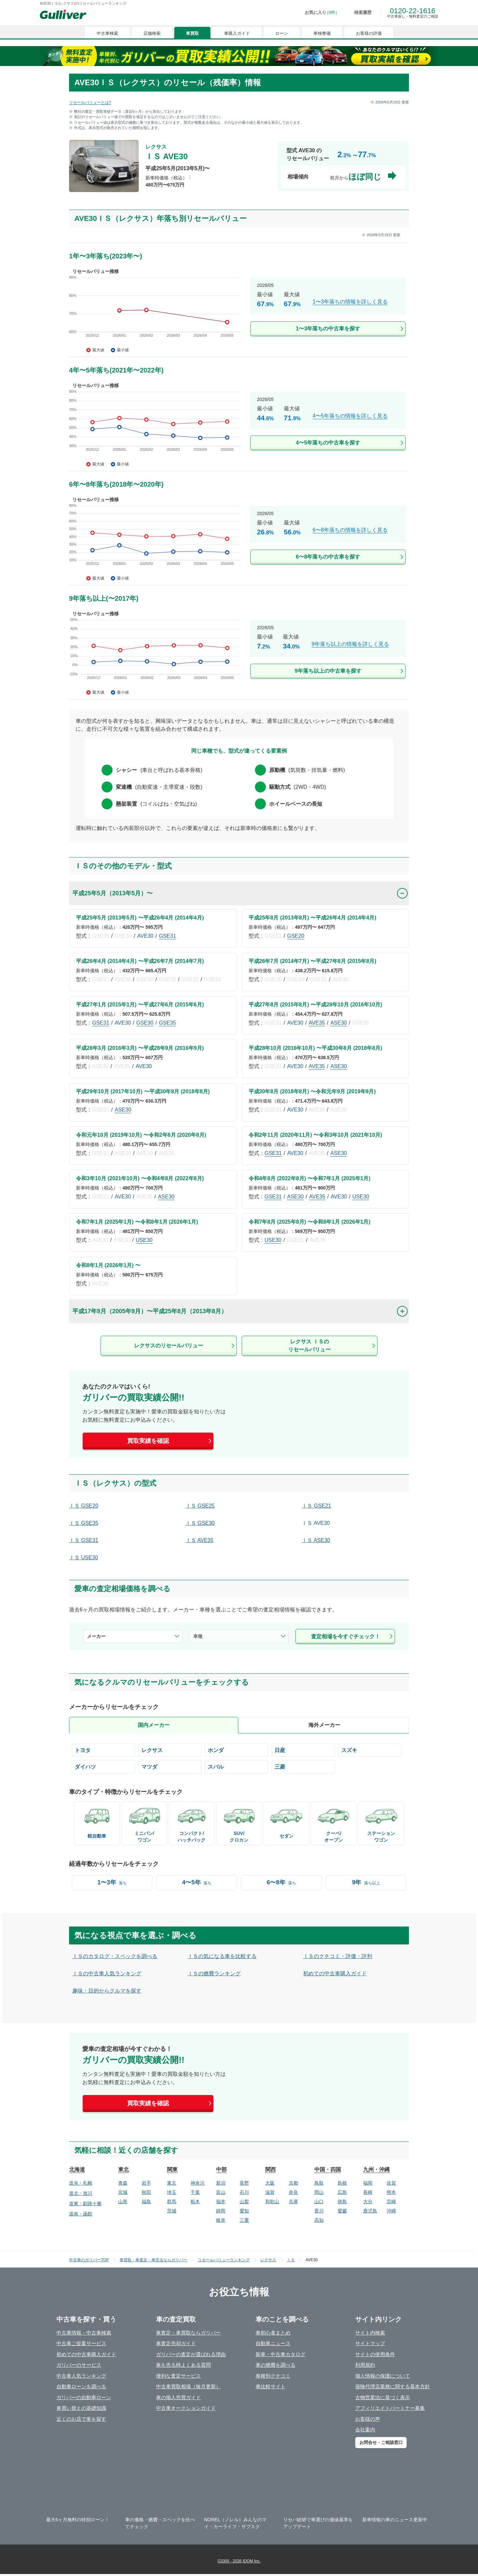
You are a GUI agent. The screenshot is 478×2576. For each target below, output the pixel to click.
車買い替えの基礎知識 (81, 2408)
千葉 (195, 2192)
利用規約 (365, 2365)
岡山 (319, 2192)
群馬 (171, 2201)
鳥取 (319, 2183)
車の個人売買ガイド (178, 2397)
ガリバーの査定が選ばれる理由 (191, 2354)
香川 (319, 2210)
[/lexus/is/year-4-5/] (239, 425)
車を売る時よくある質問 (183, 2365)
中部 (221, 2169)
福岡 (367, 2183)
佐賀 (391, 2183)
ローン (281, 33)
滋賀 (270, 2192)
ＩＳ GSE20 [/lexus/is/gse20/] (83, 1506)
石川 (244, 2192)
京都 (293, 2183)
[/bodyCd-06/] (97, 1820)
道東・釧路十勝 (85, 2203)
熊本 (391, 2192)
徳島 (342, 2201)
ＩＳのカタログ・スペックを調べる (114, 1956)
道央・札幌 (80, 2183)
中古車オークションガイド (186, 2408)
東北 (123, 2169)
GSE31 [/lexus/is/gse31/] (167, 936)
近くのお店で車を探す (81, 2419)
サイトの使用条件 (375, 2354)
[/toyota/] (103, 1750)
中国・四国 (327, 2169)
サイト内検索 (370, 2333)
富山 (220, 2192)
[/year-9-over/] (366, 1882)
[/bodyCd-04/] (333, 1822)
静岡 (220, 2210)
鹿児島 (370, 2210)
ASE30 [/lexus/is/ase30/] (338, 1023)
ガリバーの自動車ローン (83, 2397)
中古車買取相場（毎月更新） (188, 2386)
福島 (146, 2201)
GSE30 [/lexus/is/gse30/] (145, 1023)
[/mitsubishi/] (303, 1766)
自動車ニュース (273, 2343)
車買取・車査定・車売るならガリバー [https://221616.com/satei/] (153, 2260)
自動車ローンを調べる (81, 2386)
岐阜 (220, 2220)
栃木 (195, 2201)
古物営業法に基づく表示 (382, 2397)
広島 (342, 2192)
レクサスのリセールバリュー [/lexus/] (168, 1345)
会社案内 (365, 2429)
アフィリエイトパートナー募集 (390, 2408)
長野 (244, 2183)
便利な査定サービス (178, 2376)
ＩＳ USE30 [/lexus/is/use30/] (83, 1557)
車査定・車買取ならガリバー (188, 2333)
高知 (319, 2220)
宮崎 (391, 2201)
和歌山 (272, 2201)
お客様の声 (367, 2419)
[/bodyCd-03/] (381, 1822)
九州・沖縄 (376, 2169)
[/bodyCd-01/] (286, 1820)
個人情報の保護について (382, 2376)
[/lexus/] (170, 1750)
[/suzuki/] (370, 1750)
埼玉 (171, 2192)
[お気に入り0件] (317, 12)
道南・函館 (80, 2213)
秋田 (146, 2192)
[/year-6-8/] (281, 1882)
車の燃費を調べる (275, 2365)
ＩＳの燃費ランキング (214, 1973)
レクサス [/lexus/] (268, 2260)
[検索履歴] (358, 12)
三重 (244, 2220)
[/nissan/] (303, 1750)
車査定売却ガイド (176, 2343)
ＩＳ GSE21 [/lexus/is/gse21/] (316, 1506)
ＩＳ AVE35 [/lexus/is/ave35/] (199, 1540)
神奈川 (197, 2183)
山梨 (244, 2201)
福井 (220, 2201)
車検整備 (322, 33)
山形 (122, 2201)
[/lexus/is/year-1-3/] (239, 311)
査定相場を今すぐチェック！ (345, 1636)
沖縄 (391, 2210)
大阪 (270, 2183)
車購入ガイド (237, 33)
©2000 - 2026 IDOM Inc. (239, 2561)
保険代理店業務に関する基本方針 (392, 2386)
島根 (342, 2183)
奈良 (293, 2192)
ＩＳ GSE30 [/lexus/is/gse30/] (200, 1523)
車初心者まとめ (273, 2333)
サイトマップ (370, 2343)
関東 (172, 2169)
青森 (122, 2183)
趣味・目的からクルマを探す (106, 1991)
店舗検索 (152, 33)
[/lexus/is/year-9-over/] (239, 653)
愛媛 (342, 2210)
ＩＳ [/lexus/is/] (291, 2260)
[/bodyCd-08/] (239, 1822)
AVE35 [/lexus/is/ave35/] (317, 1023)
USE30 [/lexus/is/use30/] (360, 1196)
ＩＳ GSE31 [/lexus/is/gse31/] (83, 1540)
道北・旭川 (80, 2193)
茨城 (171, 2210)
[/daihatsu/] (103, 1766)
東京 (171, 2183)
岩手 (146, 2183)
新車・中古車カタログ (280, 2354)
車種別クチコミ (273, 2376)
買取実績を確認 (148, 1441)
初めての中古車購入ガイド (335, 1973)
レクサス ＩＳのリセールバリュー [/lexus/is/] (309, 1345)
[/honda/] (236, 1750)
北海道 (77, 2169)
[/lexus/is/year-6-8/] (239, 539)
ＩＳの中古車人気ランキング (106, 1973)
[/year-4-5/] (197, 1882)
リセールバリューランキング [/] (224, 2260)
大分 (367, 2201)
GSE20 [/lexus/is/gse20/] (295, 936)
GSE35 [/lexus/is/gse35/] (167, 1023)
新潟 (220, 2183)
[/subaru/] (236, 1766)
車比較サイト (270, 2386)
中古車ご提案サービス (81, 2343)
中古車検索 (107, 33)
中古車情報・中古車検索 (83, 2333)
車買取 (192, 33)
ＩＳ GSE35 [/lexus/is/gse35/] (83, 1523)
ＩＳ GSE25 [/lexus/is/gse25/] (200, 1506)
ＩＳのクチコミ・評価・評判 (337, 1956)
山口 (319, 2201)
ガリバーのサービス (78, 2365)
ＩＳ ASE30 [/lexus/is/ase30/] (316, 1540)
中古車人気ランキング (81, 2376)
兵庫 (293, 2201)
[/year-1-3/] (112, 1882)
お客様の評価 (369, 33)
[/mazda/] (170, 1766)
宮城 (122, 2192)
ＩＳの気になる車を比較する (222, 1956)
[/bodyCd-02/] (144, 1822)
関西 (270, 2169)
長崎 (367, 2192)
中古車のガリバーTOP (89, 2260)
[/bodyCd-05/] (191, 1822)
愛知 (244, 2210)
